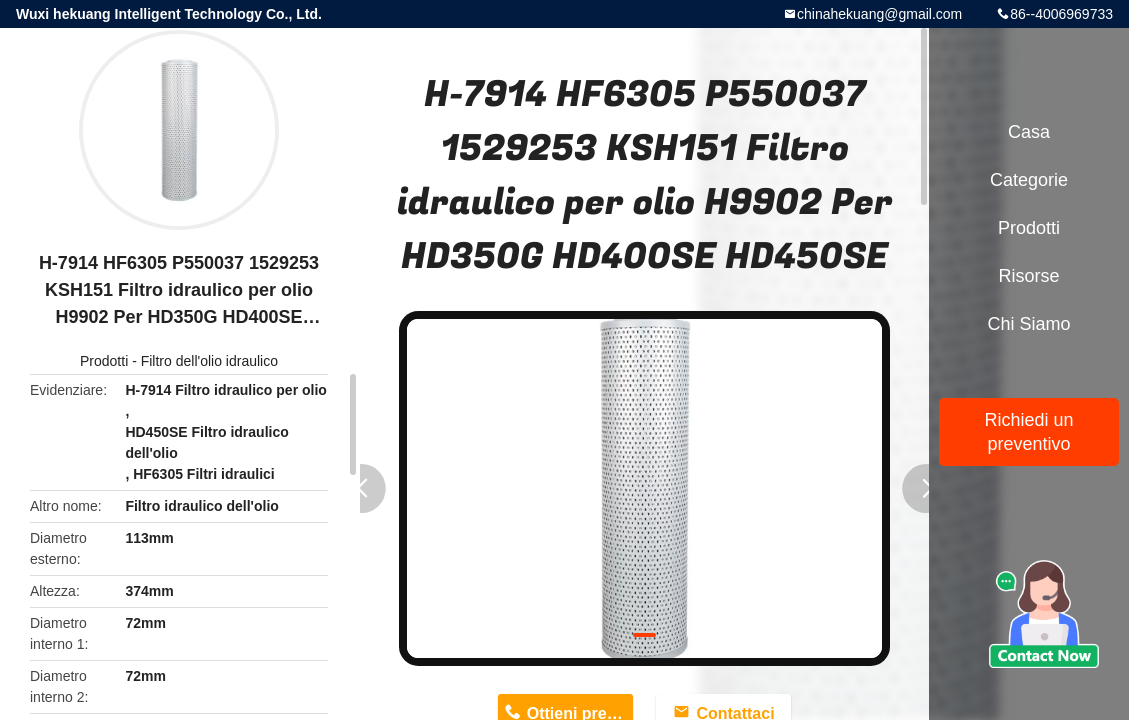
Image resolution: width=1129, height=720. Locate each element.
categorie (1029, 180)
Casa (1029, 132)
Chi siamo (1028, 324)
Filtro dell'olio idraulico (209, 361)
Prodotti (104, 361)
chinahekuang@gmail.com (879, 14)
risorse (1028, 276)
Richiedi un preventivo (1028, 432)
